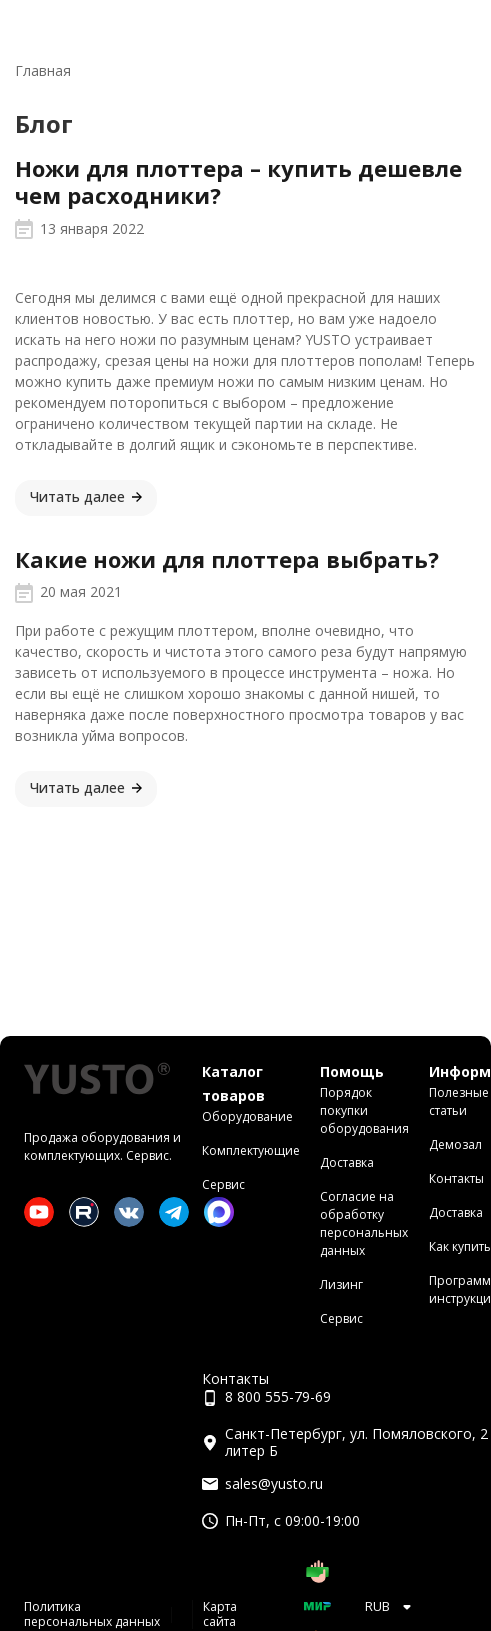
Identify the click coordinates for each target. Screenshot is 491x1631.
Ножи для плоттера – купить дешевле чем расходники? (238, 181)
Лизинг (341, 1284)
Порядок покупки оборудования (364, 1110)
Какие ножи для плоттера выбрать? (227, 559)
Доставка (347, 1162)
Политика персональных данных (92, 1613)
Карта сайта (220, 1613)
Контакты (456, 1178)
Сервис (223, 1184)
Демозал (455, 1144)
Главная (43, 70)
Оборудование (247, 1116)
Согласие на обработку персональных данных (364, 1223)
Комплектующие (251, 1150)
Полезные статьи (459, 1101)
